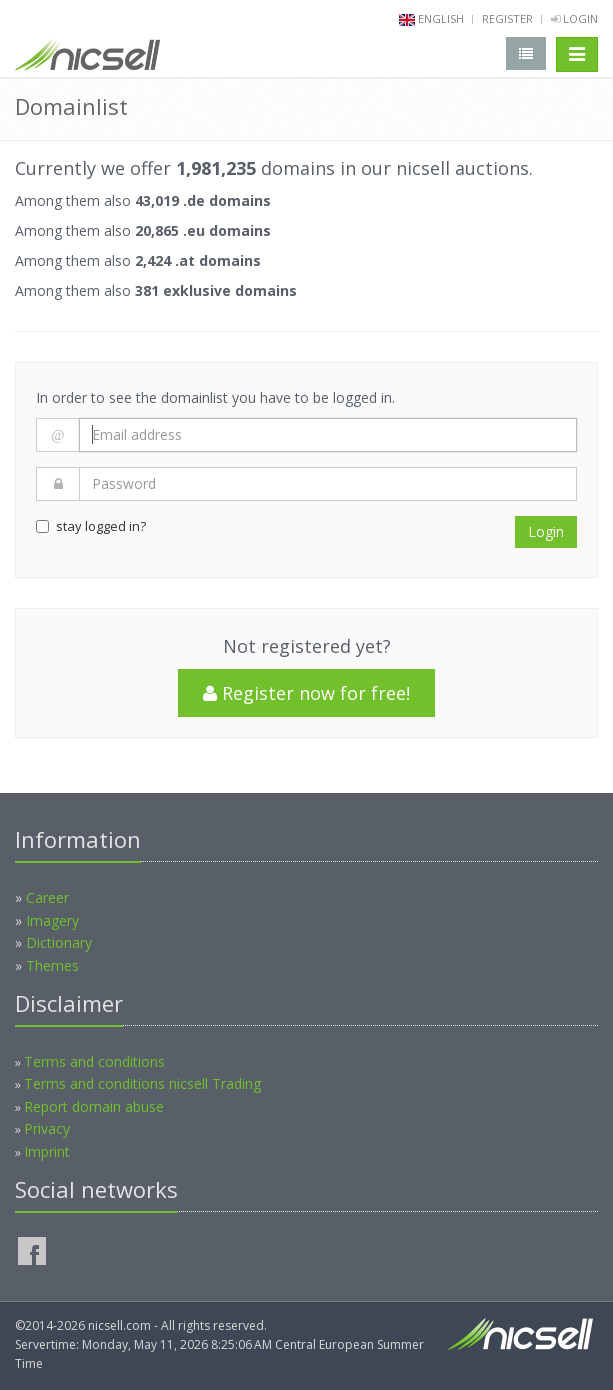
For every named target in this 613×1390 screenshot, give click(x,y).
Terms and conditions (94, 1061)
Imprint (47, 1151)
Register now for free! (306, 693)
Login (574, 18)
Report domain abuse (94, 1106)
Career (47, 897)
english (441, 18)
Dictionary (59, 942)
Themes (52, 965)
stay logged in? (91, 526)
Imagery (52, 920)
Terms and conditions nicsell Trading (142, 1083)
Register (507, 18)
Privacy (47, 1128)
